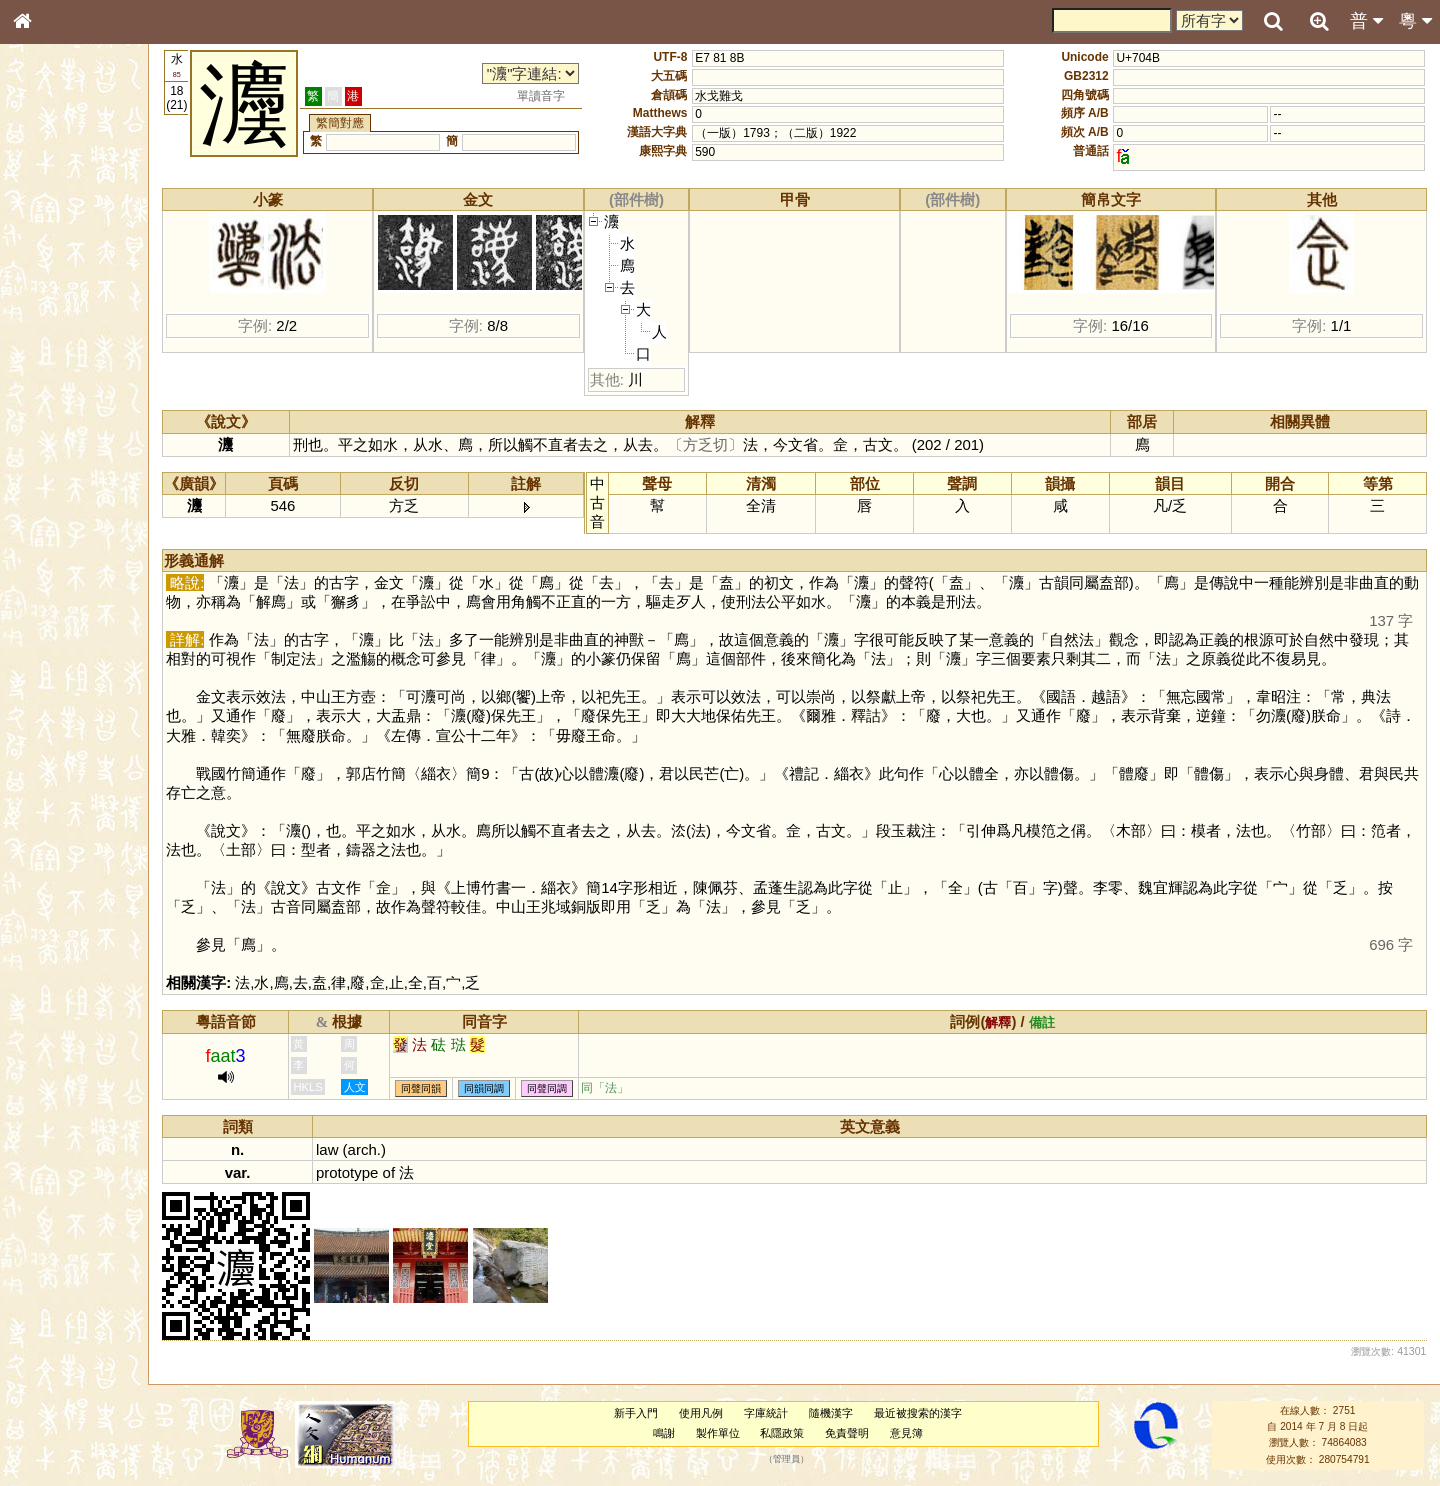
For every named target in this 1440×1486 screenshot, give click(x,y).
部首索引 (49, 268)
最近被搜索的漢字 (928, 1413)
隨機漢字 (841, 1413)
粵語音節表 (55, 398)
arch (385, 1149)
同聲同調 (571, 1088)
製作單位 (728, 1433)
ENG (88, 220)
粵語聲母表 (55, 417)
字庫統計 (777, 1413)
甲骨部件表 (55, 306)
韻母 (68, 536)
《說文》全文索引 (73, 628)
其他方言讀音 (61, 574)
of (412, 1172)
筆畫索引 (49, 287)
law (351, 1149)
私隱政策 (793, 1433)
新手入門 (647, 1413)
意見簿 (917, 1433)
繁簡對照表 (55, 685)
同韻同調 (508, 1088)
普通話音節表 (61, 555)
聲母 (40, 536)
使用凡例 (712, 1413)
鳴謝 (675, 1433)
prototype (371, 1172)
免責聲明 (858, 1433)
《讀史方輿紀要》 (73, 647)
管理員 (797, 1459)
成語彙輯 (49, 666)
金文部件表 (55, 326)
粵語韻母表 (55, 437)
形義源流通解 (61, 345)
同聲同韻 (445, 1088)
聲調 (95, 536)
